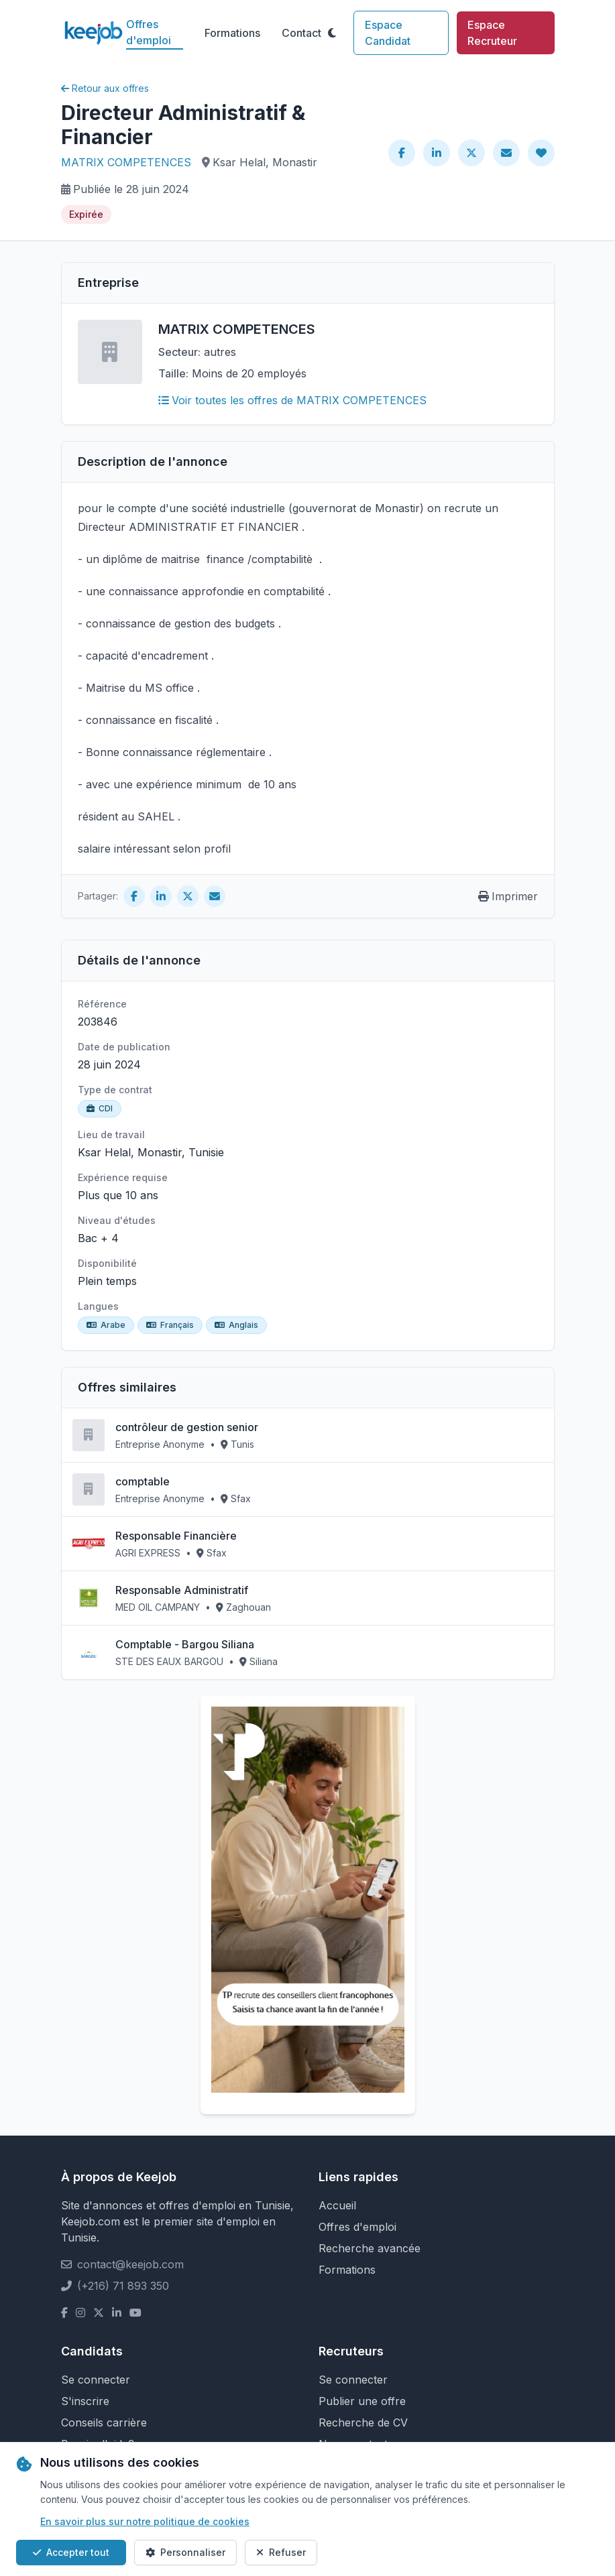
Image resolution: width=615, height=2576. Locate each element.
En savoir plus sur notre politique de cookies (144, 2521)
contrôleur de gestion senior (186, 1427)
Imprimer (508, 896)
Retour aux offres (105, 88)
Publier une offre (362, 2401)
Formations (232, 33)
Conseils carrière (104, 2422)
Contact (301, 33)
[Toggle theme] (332, 33)
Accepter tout (71, 2552)
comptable (142, 1481)
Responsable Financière (176, 1535)
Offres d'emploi (148, 32)
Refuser (281, 2552)
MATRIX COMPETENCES (126, 162)
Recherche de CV (363, 2422)
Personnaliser (185, 2552)
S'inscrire (85, 2401)
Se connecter (95, 2379)
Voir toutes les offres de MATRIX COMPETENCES (292, 400)
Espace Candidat (387, 33)
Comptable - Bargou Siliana (184, 1644)
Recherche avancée (370, 2248)
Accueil (337, 2205)
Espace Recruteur (492, 33)
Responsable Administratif (181, 1590)
